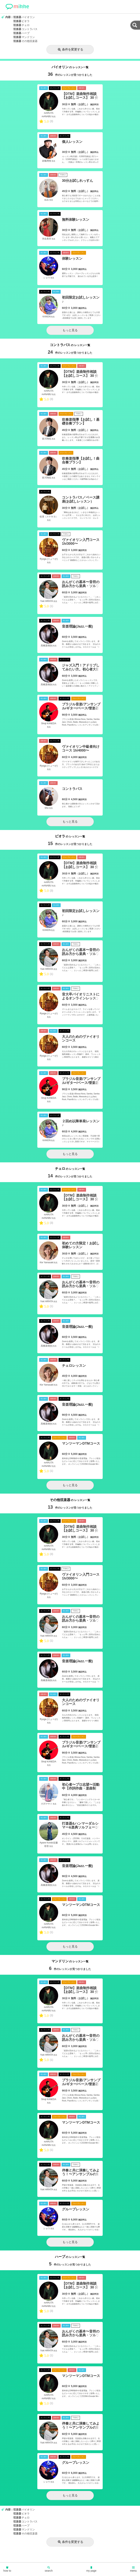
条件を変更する (70, 49)
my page (91, 2569)
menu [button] (133, 2569)
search (49, 2569)
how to (7, 2569)
